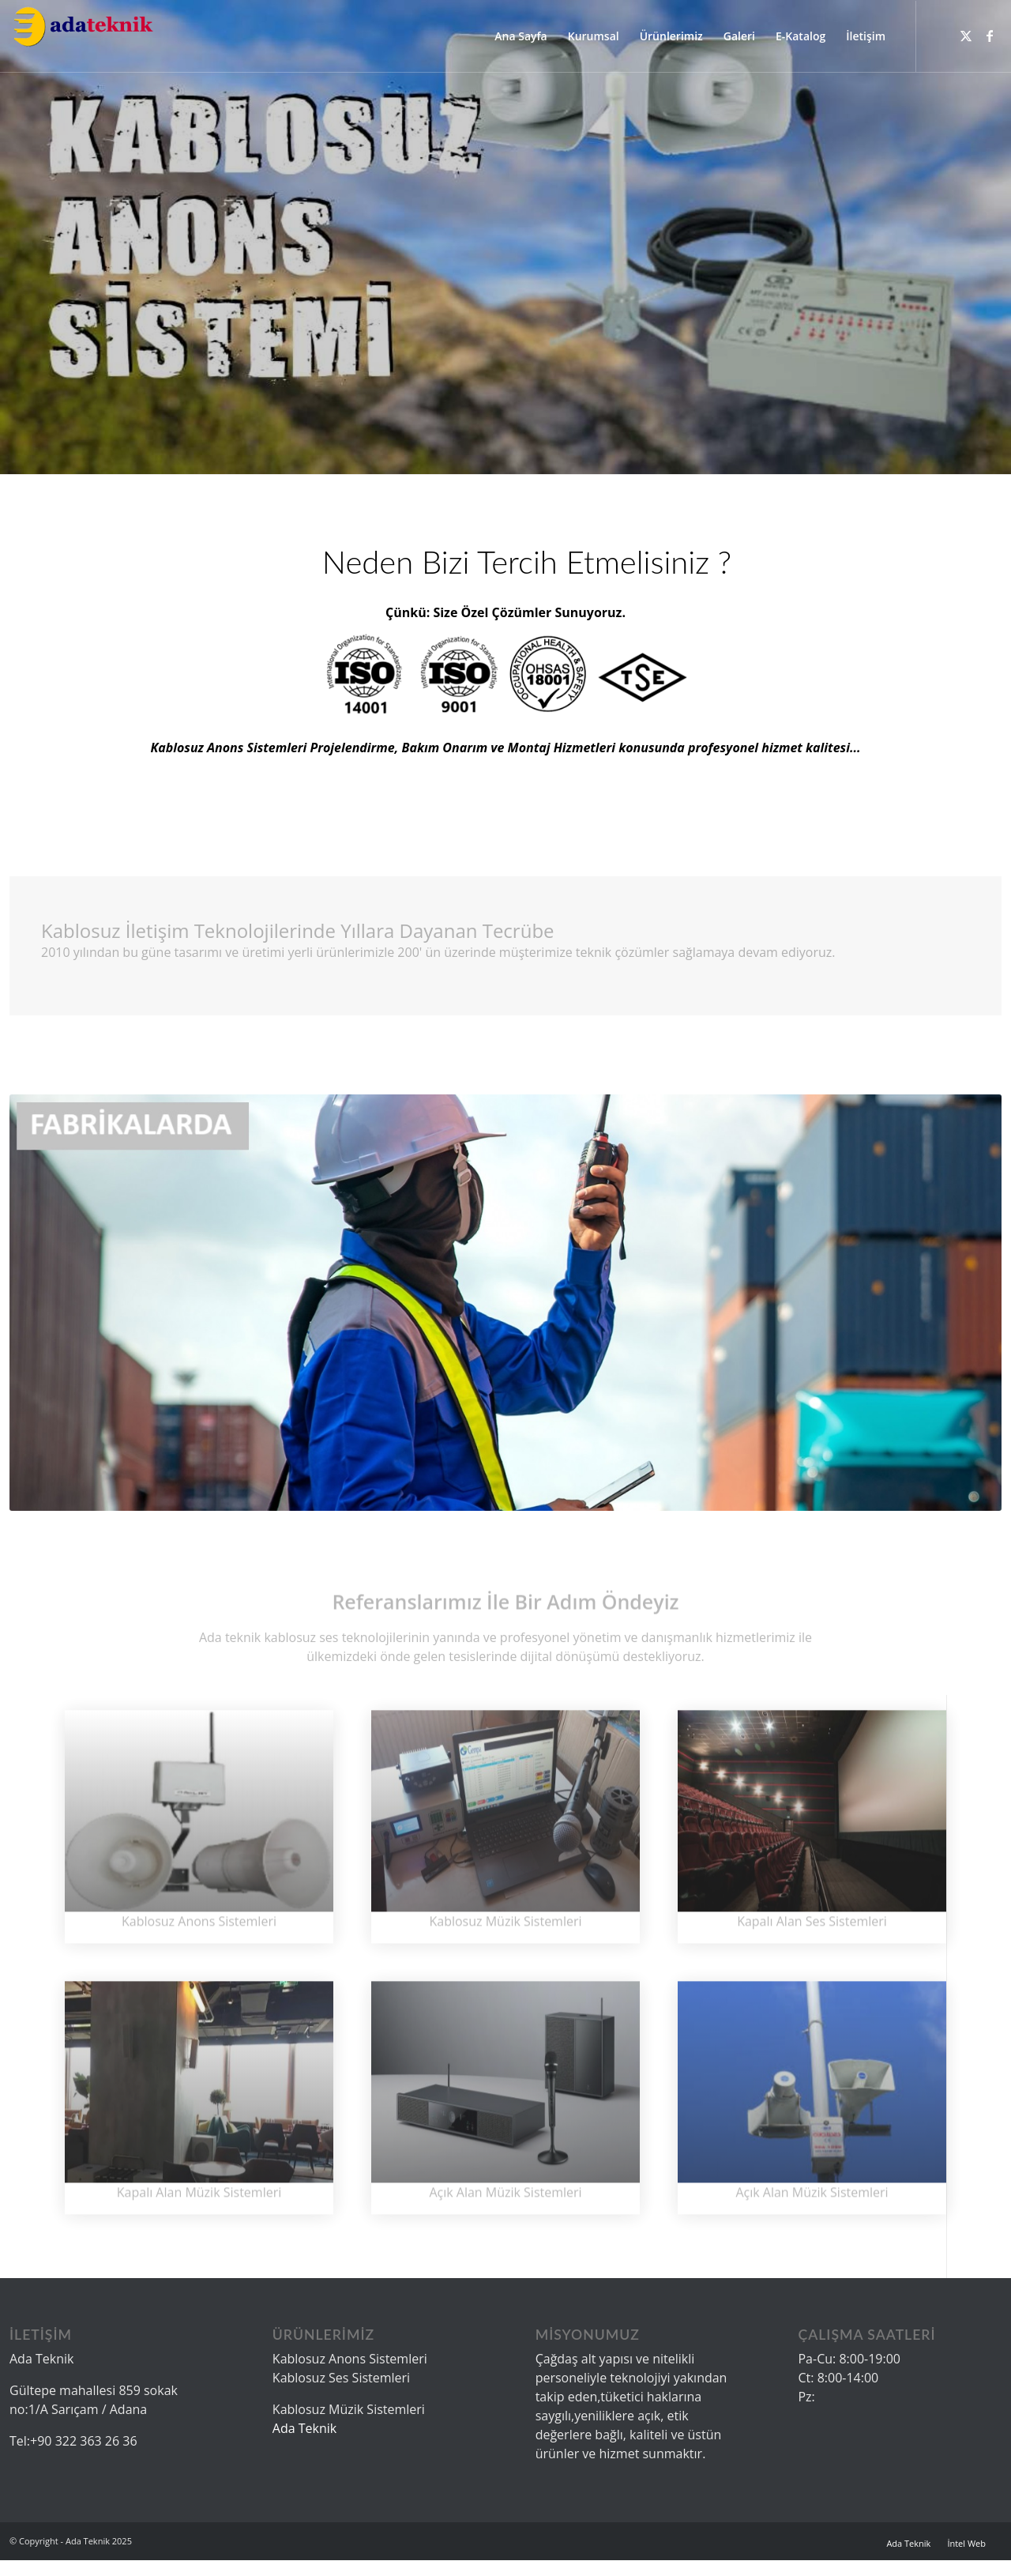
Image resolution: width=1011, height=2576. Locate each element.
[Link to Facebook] (990, 35)
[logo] (83, 36)
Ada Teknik (304, 2428)
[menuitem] (520, 36)
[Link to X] (966, 35)
